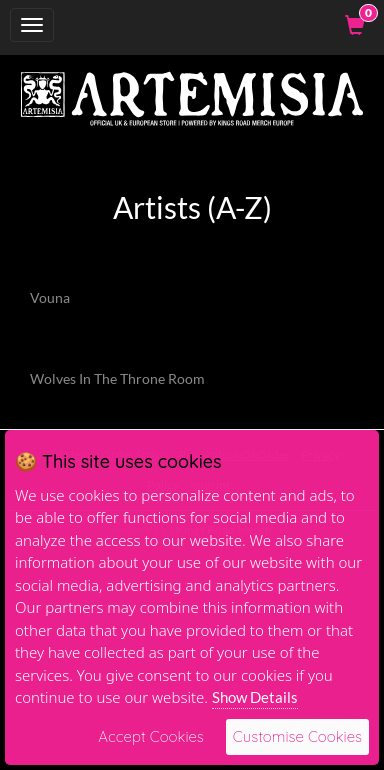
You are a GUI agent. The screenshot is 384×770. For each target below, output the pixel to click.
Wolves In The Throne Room (117, 378)
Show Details (255, 697)
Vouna (50, 297)
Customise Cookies (297, 736)
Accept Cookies (150, 736)
